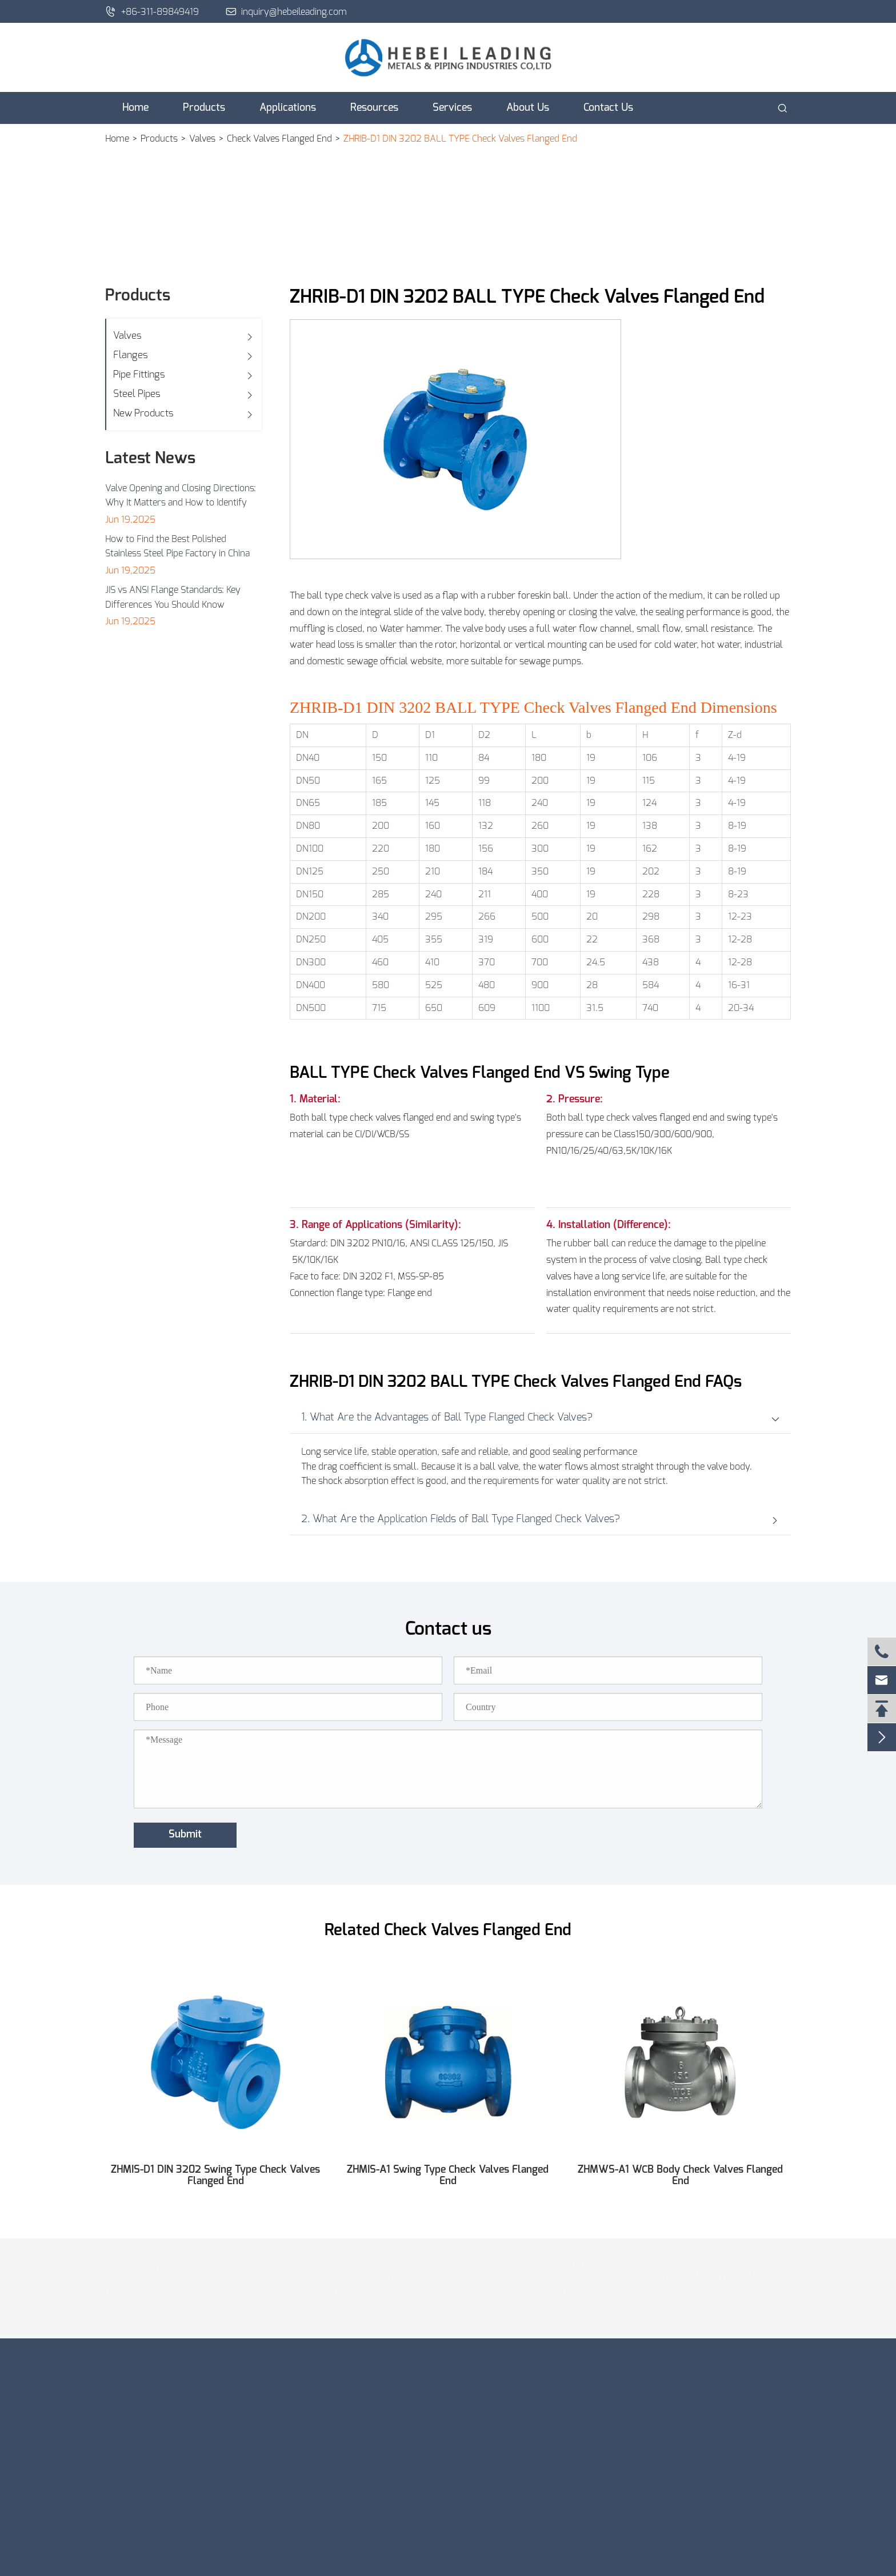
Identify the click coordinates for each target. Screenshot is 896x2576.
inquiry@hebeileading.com (286, 11)
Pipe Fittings (139, 374)
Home (135, 108)
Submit (185, 1834)
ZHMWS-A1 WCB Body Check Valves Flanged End (680, 2175)
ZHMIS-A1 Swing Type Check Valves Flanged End (448, 2175)
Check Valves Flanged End (279, 138)
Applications (287, 108)
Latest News (150, 459)
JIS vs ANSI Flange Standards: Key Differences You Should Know (173, 597)
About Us (527, 108)
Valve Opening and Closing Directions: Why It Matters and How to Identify (180, 496)
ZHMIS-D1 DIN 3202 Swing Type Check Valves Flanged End (215, 2175)
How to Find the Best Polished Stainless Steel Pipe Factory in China (177, 547)
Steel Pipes (137, 394)
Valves (202, 138)
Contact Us (608, 108)
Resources (374, 108)
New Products (143, 413)
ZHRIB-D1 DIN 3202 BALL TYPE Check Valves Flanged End (460, 138)
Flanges (130, 355)
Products (204, 108)
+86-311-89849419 (152, 11)
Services (452, 108)
